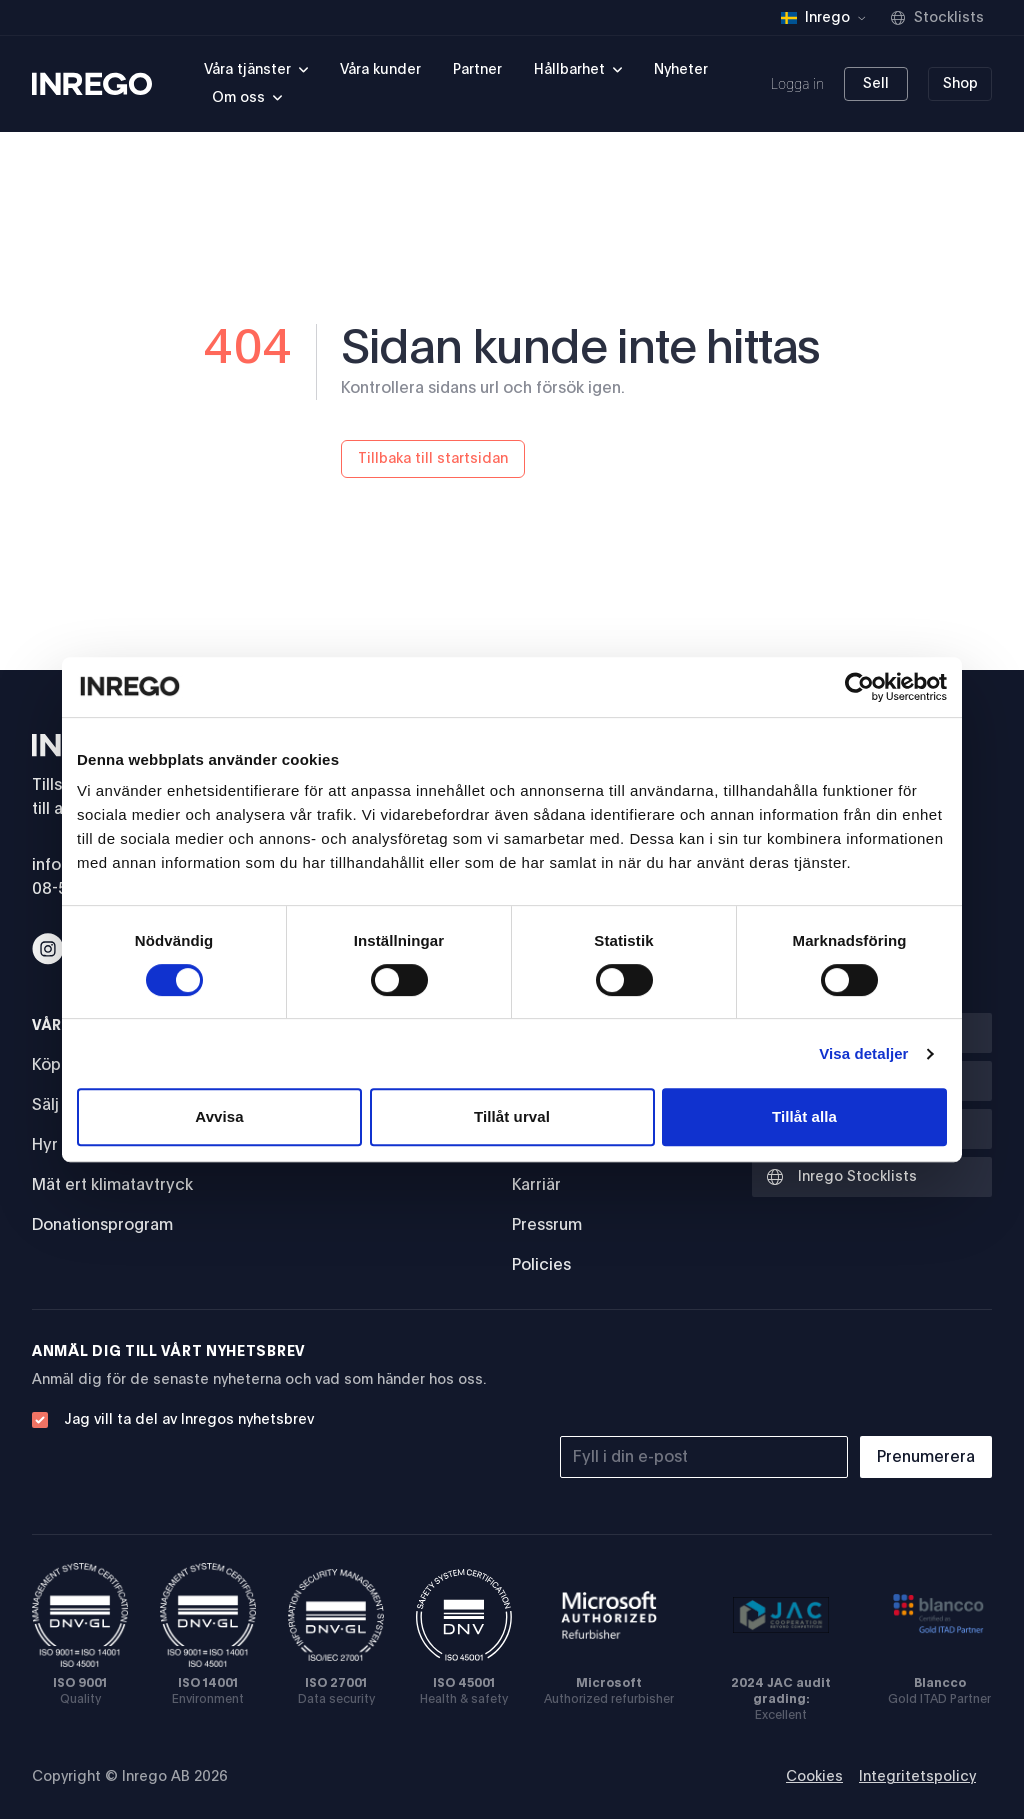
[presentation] (840, 1381)
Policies (541, 1265)
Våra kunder (380, 70)
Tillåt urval (512, 1116)
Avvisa (219, 1116)
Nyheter (681, 70)
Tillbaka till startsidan (433, 459)
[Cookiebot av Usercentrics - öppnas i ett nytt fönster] (859, 687)
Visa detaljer (863, 1053)
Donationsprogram (102, 1225)
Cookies (814, 1777)
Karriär (536, 1185)
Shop (960, 84)
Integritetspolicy (917, 1777)
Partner (477, 70)
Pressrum (547, 1225)
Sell (876, 84)
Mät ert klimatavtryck (112, 1185)
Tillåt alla (804, 1116)
